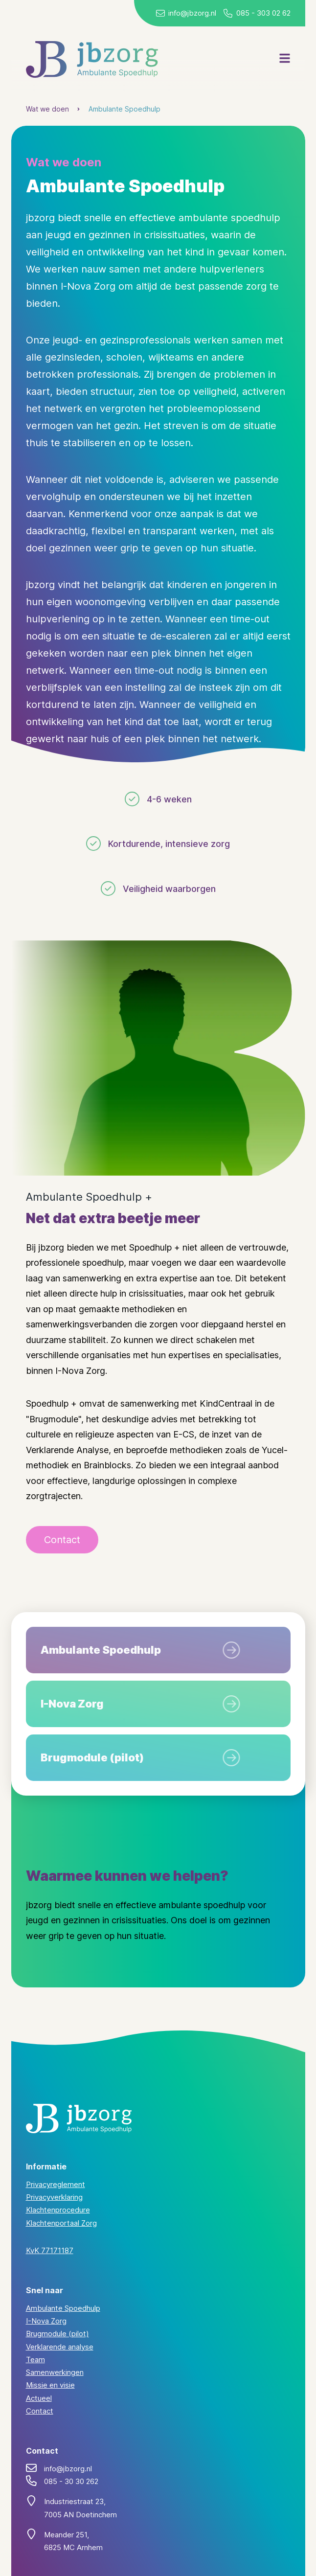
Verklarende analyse (59, 2346)
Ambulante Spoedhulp (124, 109)
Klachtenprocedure (58, 2209)
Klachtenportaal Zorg (61, 2223)
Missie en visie (50, 2385)
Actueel (39, 2398)
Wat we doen (47, 109)
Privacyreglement (55, 2184)
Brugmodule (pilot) (57, 2333)
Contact (39, 2411)
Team (35, 2359)
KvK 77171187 (49, 2250)
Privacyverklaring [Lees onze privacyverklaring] (54, 2197)
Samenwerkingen (55, 2372)
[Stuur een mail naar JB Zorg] (160, 13)
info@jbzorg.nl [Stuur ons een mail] (192, 13)
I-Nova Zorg (46, 2320)
